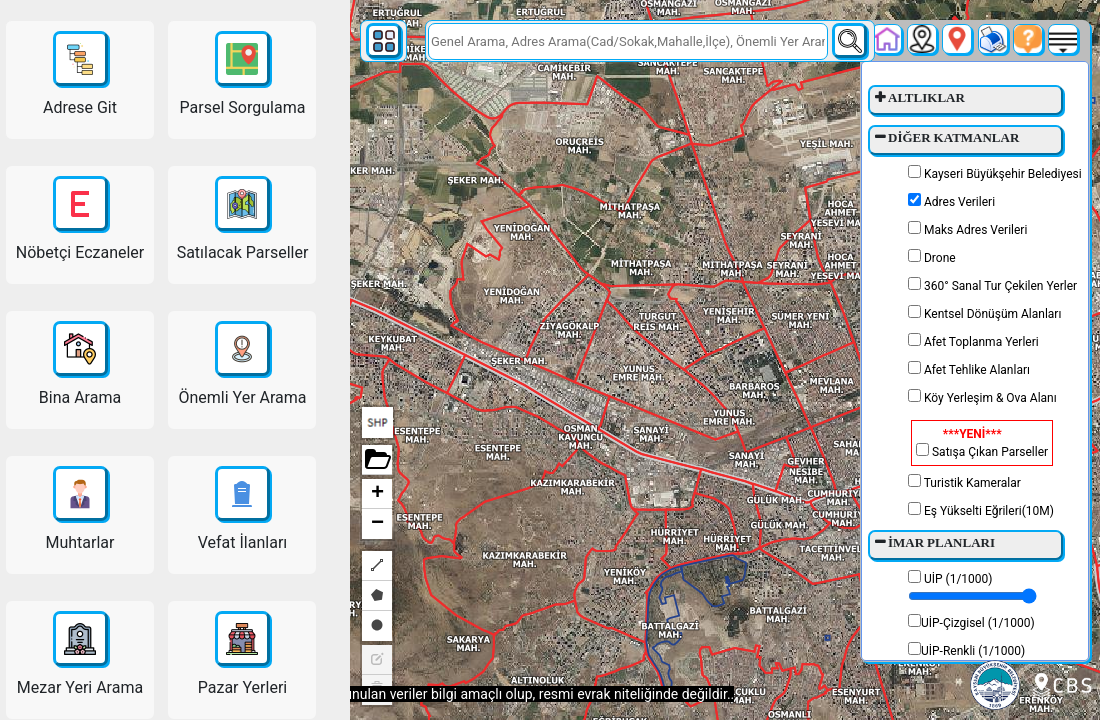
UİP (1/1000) (972, 587)
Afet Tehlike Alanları (969, 369)
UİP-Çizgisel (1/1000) (971, 622)
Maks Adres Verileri (967, 229)
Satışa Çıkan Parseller (982, 443)
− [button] (377, 524)
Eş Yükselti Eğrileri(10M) (981, 510)
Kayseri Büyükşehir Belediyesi (995, 173)
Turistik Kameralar (964, 482)
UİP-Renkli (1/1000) (966, 650)
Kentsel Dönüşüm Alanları (984, 313)
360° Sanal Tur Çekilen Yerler (992, 285)
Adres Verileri (951, 201)
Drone (932, 257)
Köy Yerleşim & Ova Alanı (982, 397)
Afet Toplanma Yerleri (973, 341)
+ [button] (377, 494)
